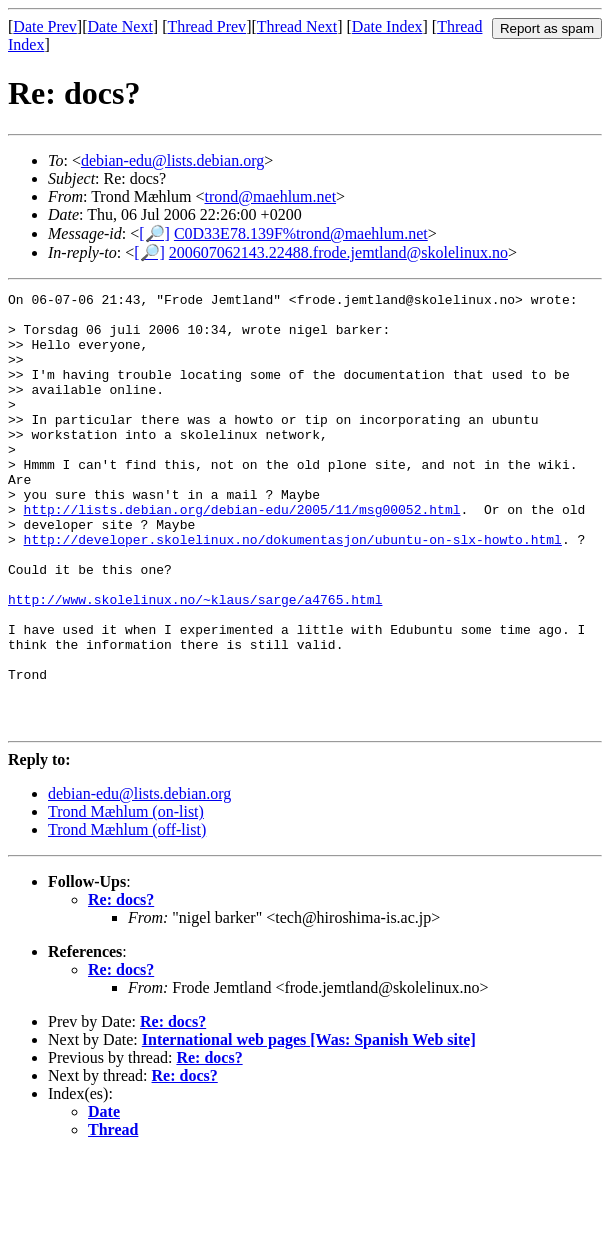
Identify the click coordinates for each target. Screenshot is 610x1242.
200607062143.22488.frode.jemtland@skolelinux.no (338, 252)
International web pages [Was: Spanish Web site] (309, 1126)
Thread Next (297, 26)
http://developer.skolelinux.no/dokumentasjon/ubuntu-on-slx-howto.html (293, 590)
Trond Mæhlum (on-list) (126, 898)
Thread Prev (206, 26)
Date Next (120, 26)
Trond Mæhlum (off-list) (127, 916)
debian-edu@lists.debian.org (172, 160)
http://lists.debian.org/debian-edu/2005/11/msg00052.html (242, 554)
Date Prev (45, 26)
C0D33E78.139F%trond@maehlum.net (301, 233)
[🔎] (154, 233)
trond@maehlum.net (270, 196)
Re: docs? (121, 986)
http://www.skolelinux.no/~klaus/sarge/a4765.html (195, 662)
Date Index (387, 26)
